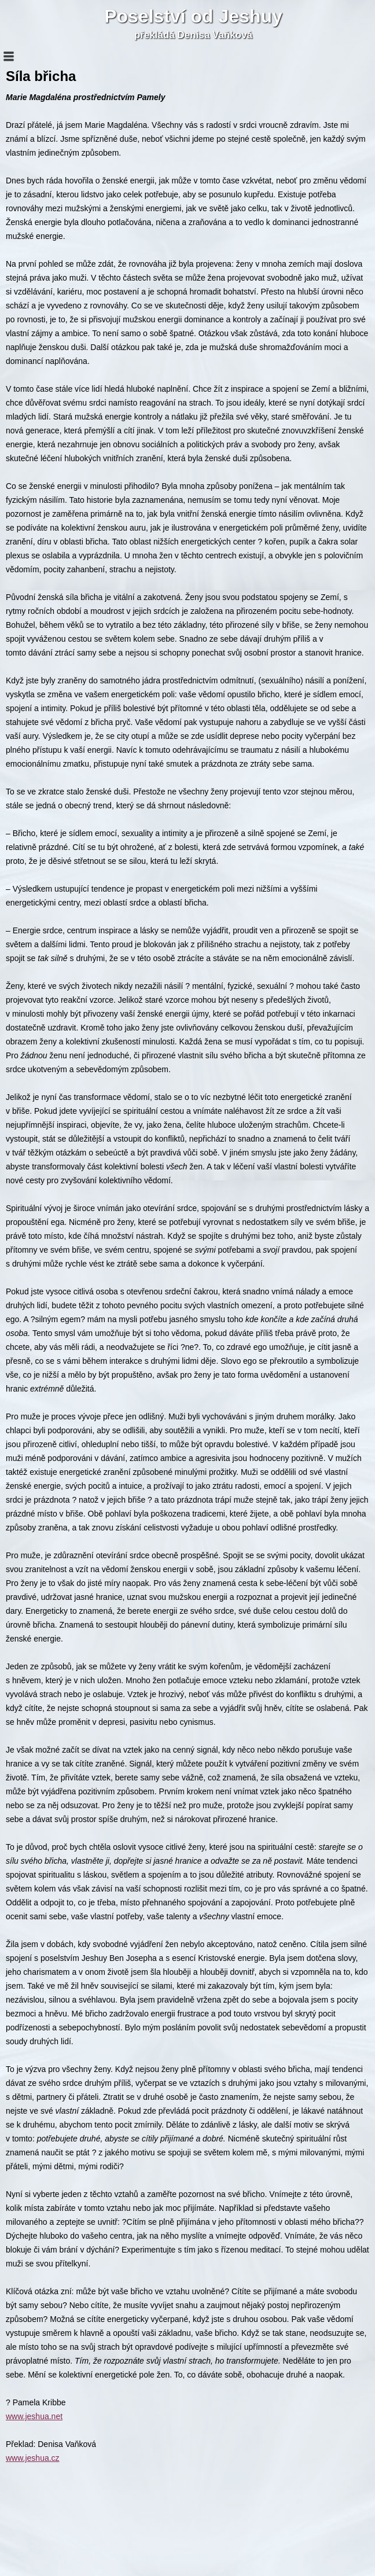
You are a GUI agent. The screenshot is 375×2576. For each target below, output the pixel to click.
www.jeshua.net (34, 2416)
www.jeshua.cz (33, 2458)
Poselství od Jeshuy (193, 16)
